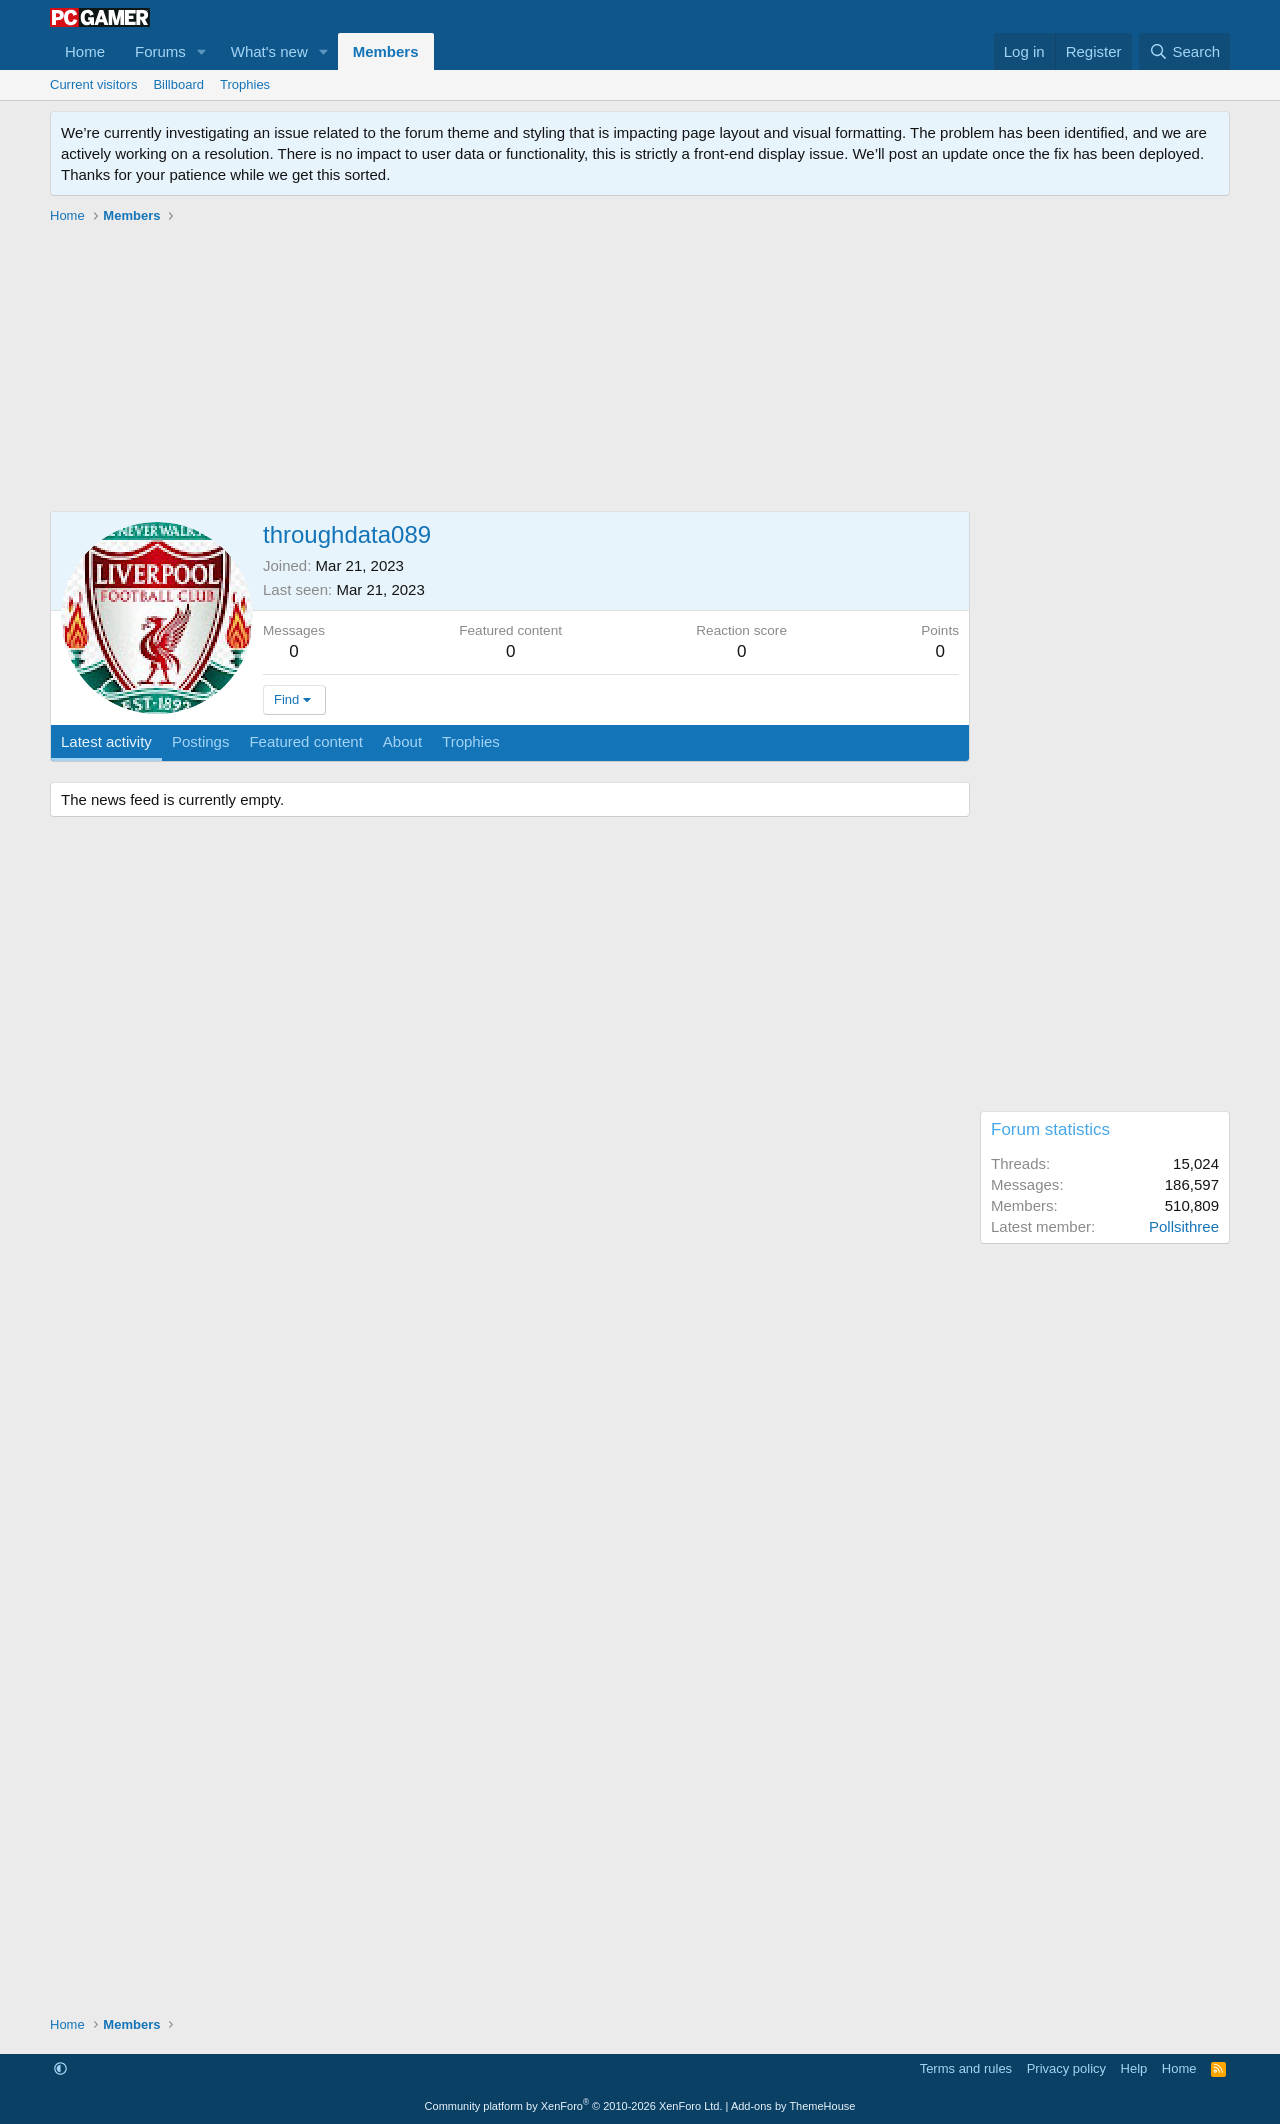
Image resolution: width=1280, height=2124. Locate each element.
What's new (269, 51)
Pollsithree (1184, 1226)
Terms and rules (966, 2068)
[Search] (1184, 51)
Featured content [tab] (305, 741)
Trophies (245, 84)
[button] (202, 51)
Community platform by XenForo (574, 2106)
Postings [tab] (201, 741)
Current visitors (93, 84)
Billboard (178, 84)
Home (85, 51)
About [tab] (402, 741)
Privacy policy (1066, 2068)
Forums (160, 51)
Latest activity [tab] (106, 741)
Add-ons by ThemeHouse (793, 2106)
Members (386, 51)
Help (1134, 2068)
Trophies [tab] (471, 741)
